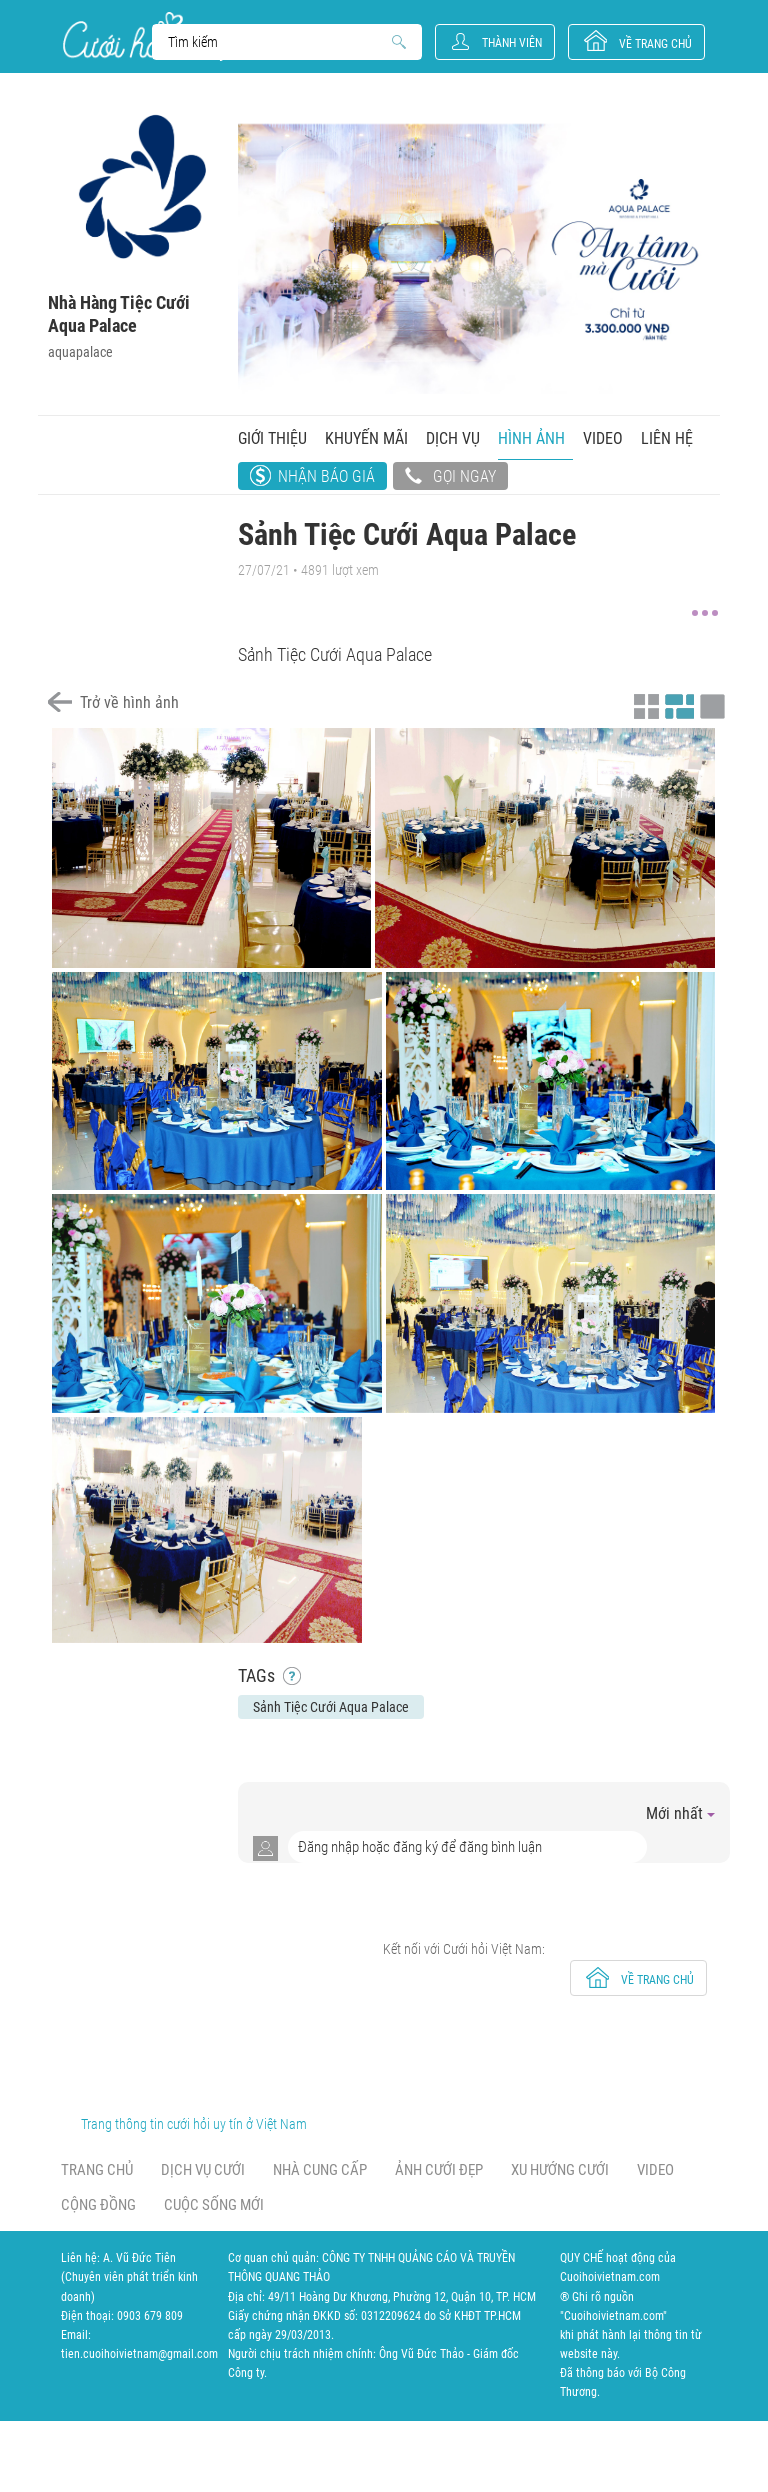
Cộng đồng (98, 2205)
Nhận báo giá (326, 476)
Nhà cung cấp (320, 2170)
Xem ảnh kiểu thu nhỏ (644, 704)
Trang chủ (97, 2170)
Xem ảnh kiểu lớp (710, 704)
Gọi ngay (450, 478)
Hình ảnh (531, 438)
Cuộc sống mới (214, 2205)
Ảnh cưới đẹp (439, 2170)
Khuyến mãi (366, 438)
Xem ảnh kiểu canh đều (677, 704)
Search (277, 42)
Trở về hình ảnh (129, 702)
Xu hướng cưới (560, 2170)
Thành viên (512, 43)
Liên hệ (667, 438)
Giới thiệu (272, 438)
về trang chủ (655, 44)
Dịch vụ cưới (203, 2170)
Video (603, 438)
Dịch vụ (453, 438)
